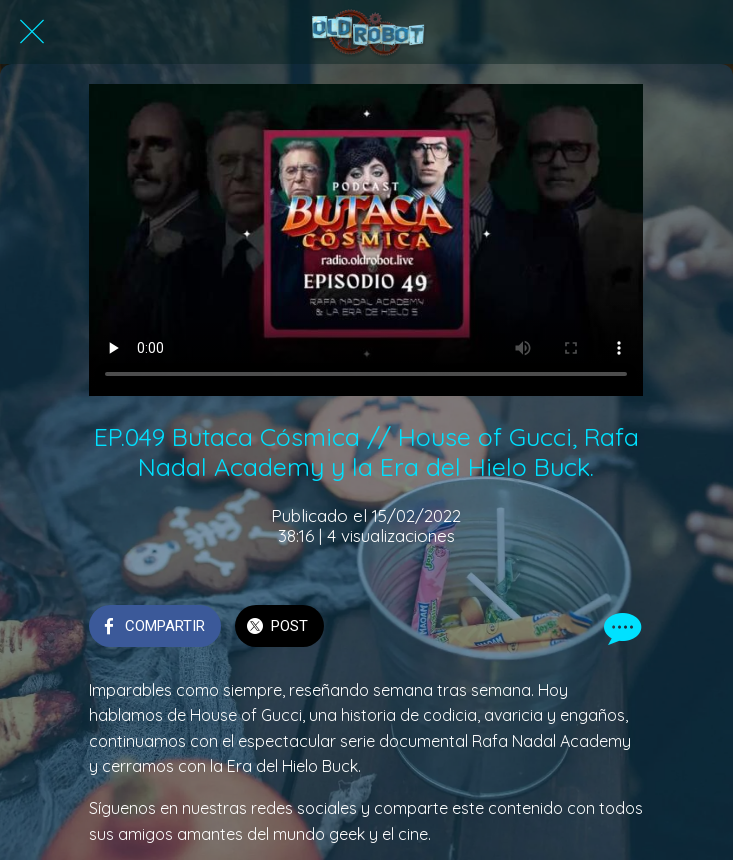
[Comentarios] (620, 628)
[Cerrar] (32, 32)
